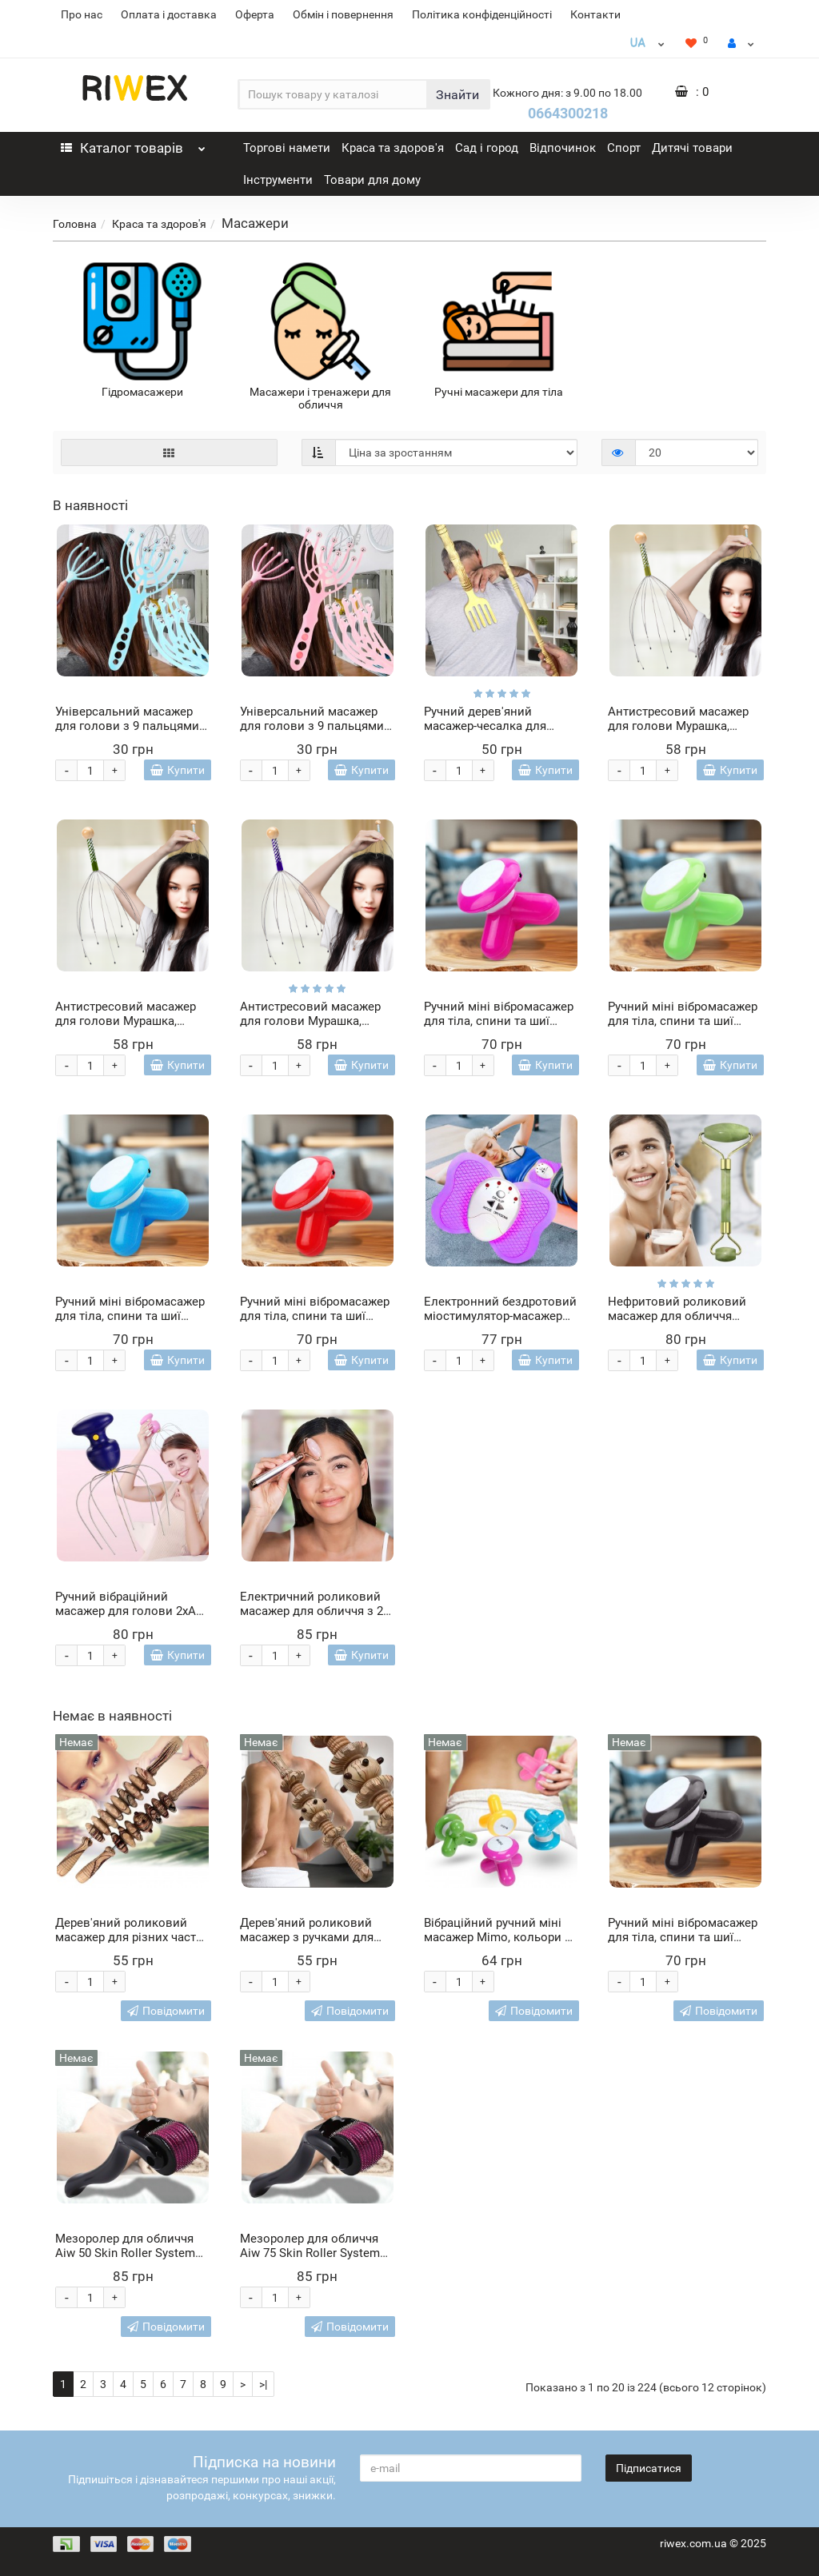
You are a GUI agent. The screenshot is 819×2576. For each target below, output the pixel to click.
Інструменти (278, 180)
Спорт (624, 148)
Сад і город (486, 148)
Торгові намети (286, 148)
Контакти (595, 14)
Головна (75, 223)
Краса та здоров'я (393, 148)
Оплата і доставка (169, 14)
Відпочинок (562, 148)
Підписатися (648, 2468)
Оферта (254, 14)
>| (263, 2384)
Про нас (81, 14)
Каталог (133, 144)
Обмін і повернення (343, 14)
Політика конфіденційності (482, 14)
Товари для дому (372, 180)
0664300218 (568, 113)
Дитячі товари (692, 148)
